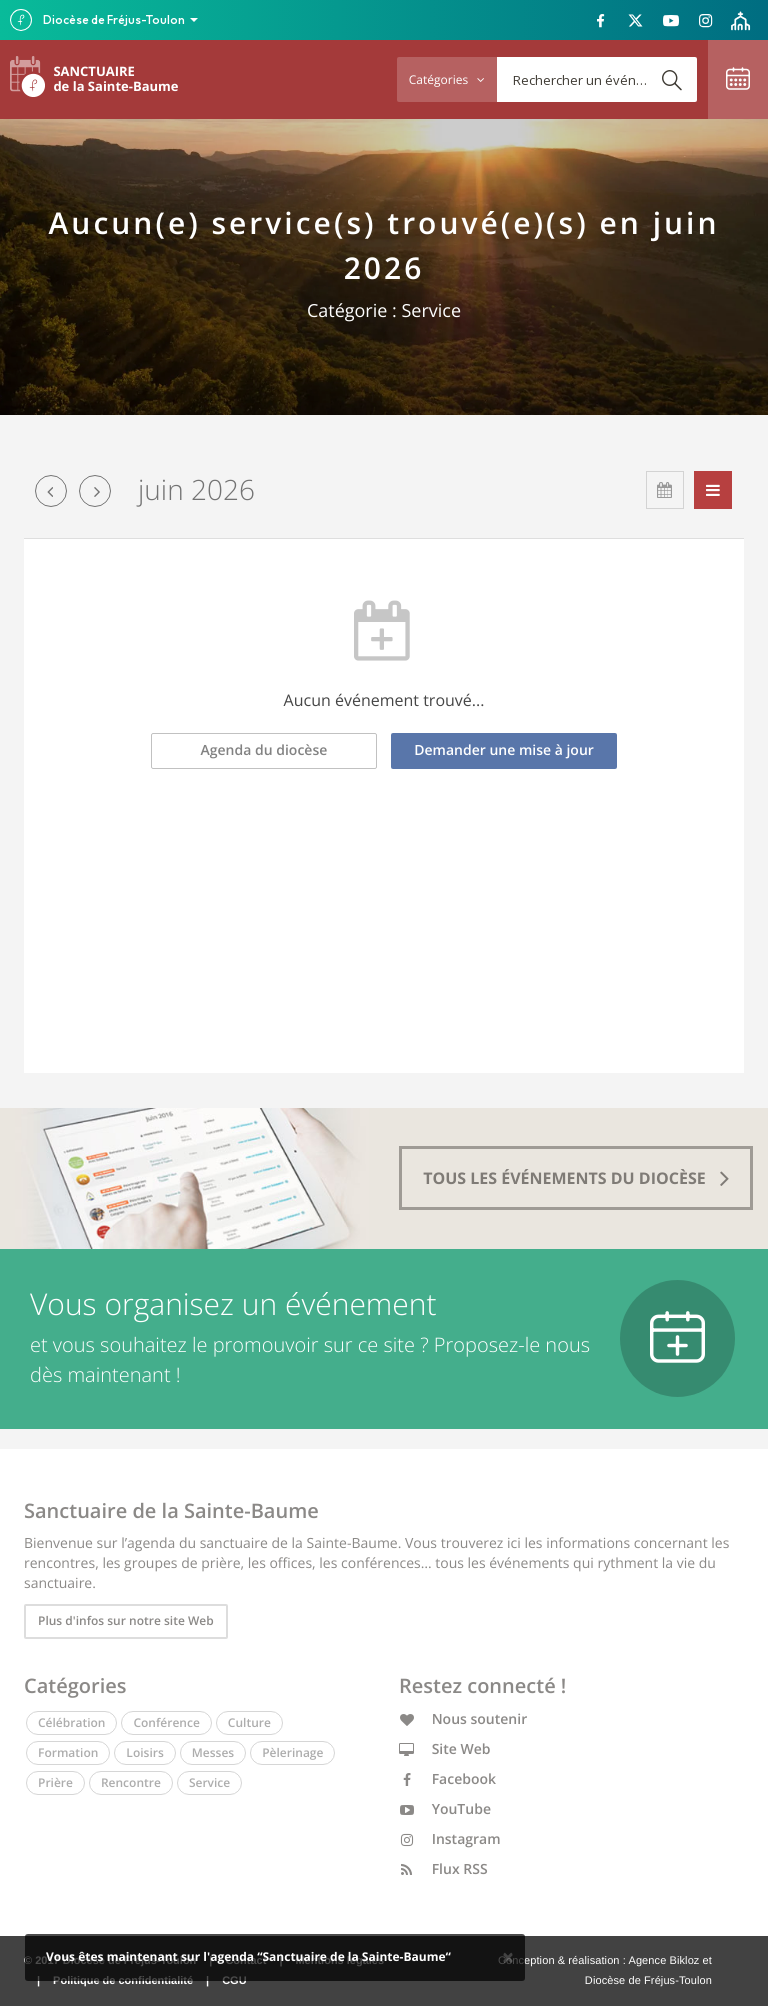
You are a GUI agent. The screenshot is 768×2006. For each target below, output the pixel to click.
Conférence (166, 1722)
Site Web (445, 1749)
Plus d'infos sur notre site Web (126, 1620)
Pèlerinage (292, 1752)
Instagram (450, 1839)
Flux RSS (443, 1869)
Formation (68, 1752)
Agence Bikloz (663, 1961)
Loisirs (144, 1752)
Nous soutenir (463, 1719)
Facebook (447, 1779)
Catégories (447, 79)
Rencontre (131, 1782)
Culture (249, 1722)
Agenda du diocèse (264, 750)
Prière (55, 1782)
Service (209, 1782)
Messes (213, 1752)
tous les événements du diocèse (576, 1178)
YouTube (445, 1809)
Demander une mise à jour (504, 750)
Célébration (71, 1722)
